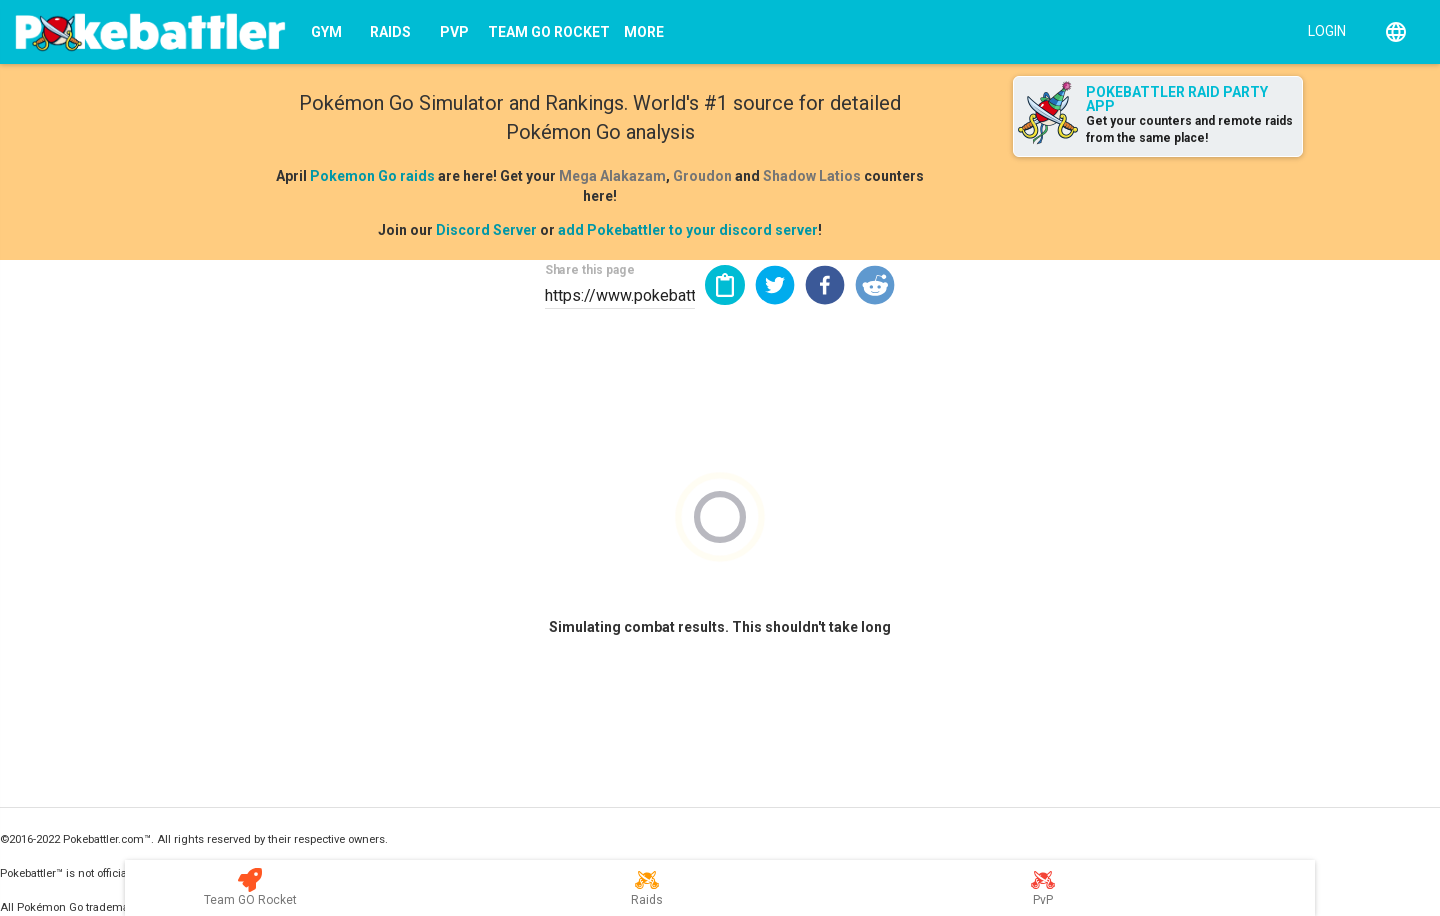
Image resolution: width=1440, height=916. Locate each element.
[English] (1396, 32)
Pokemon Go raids (372, 176)
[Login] (1322, 30)
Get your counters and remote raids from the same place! (1189, 129)
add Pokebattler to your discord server (688, 230)
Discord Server (486, 230)
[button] (775, 285)
